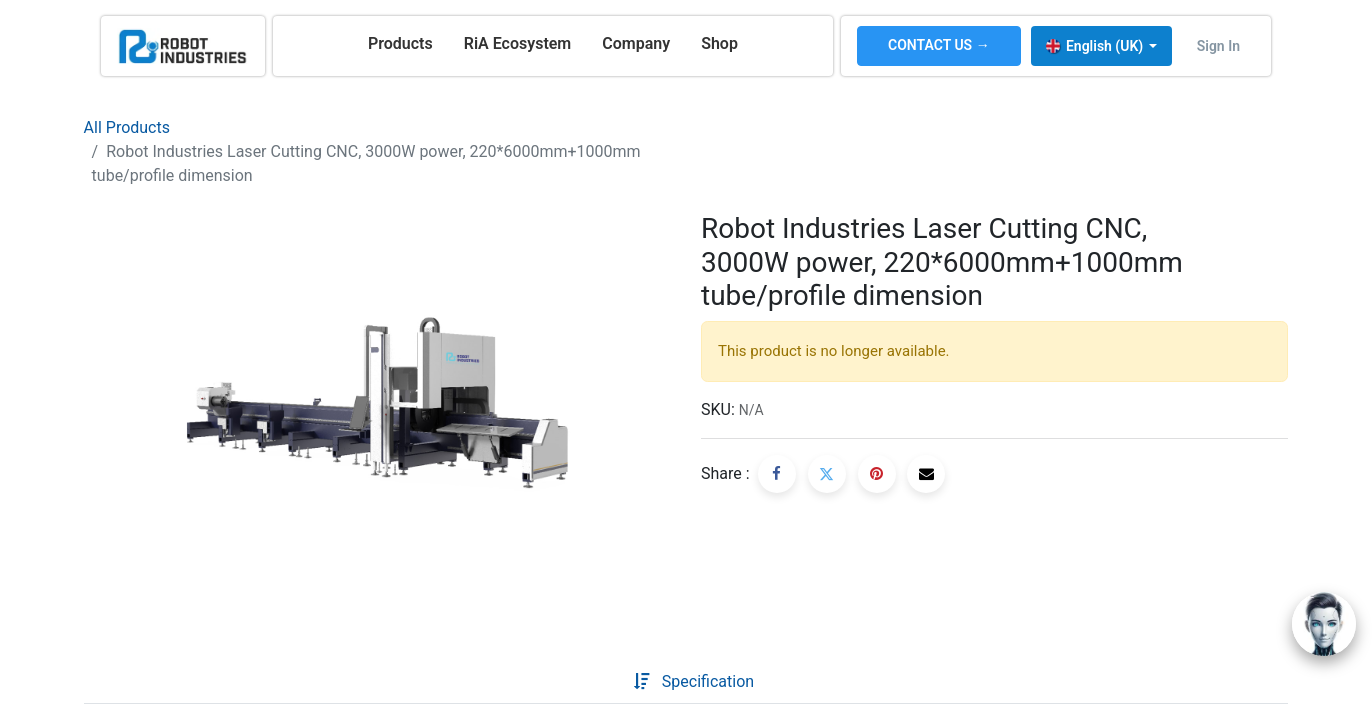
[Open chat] (1324, 624)
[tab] (602, 682)
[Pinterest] (877, 474)
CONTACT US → (939, 45)
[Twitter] (827, 474)
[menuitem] (400, 44)
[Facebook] (777, 474)
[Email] (926, 474)
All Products (127, 127)
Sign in (1218, 46)
